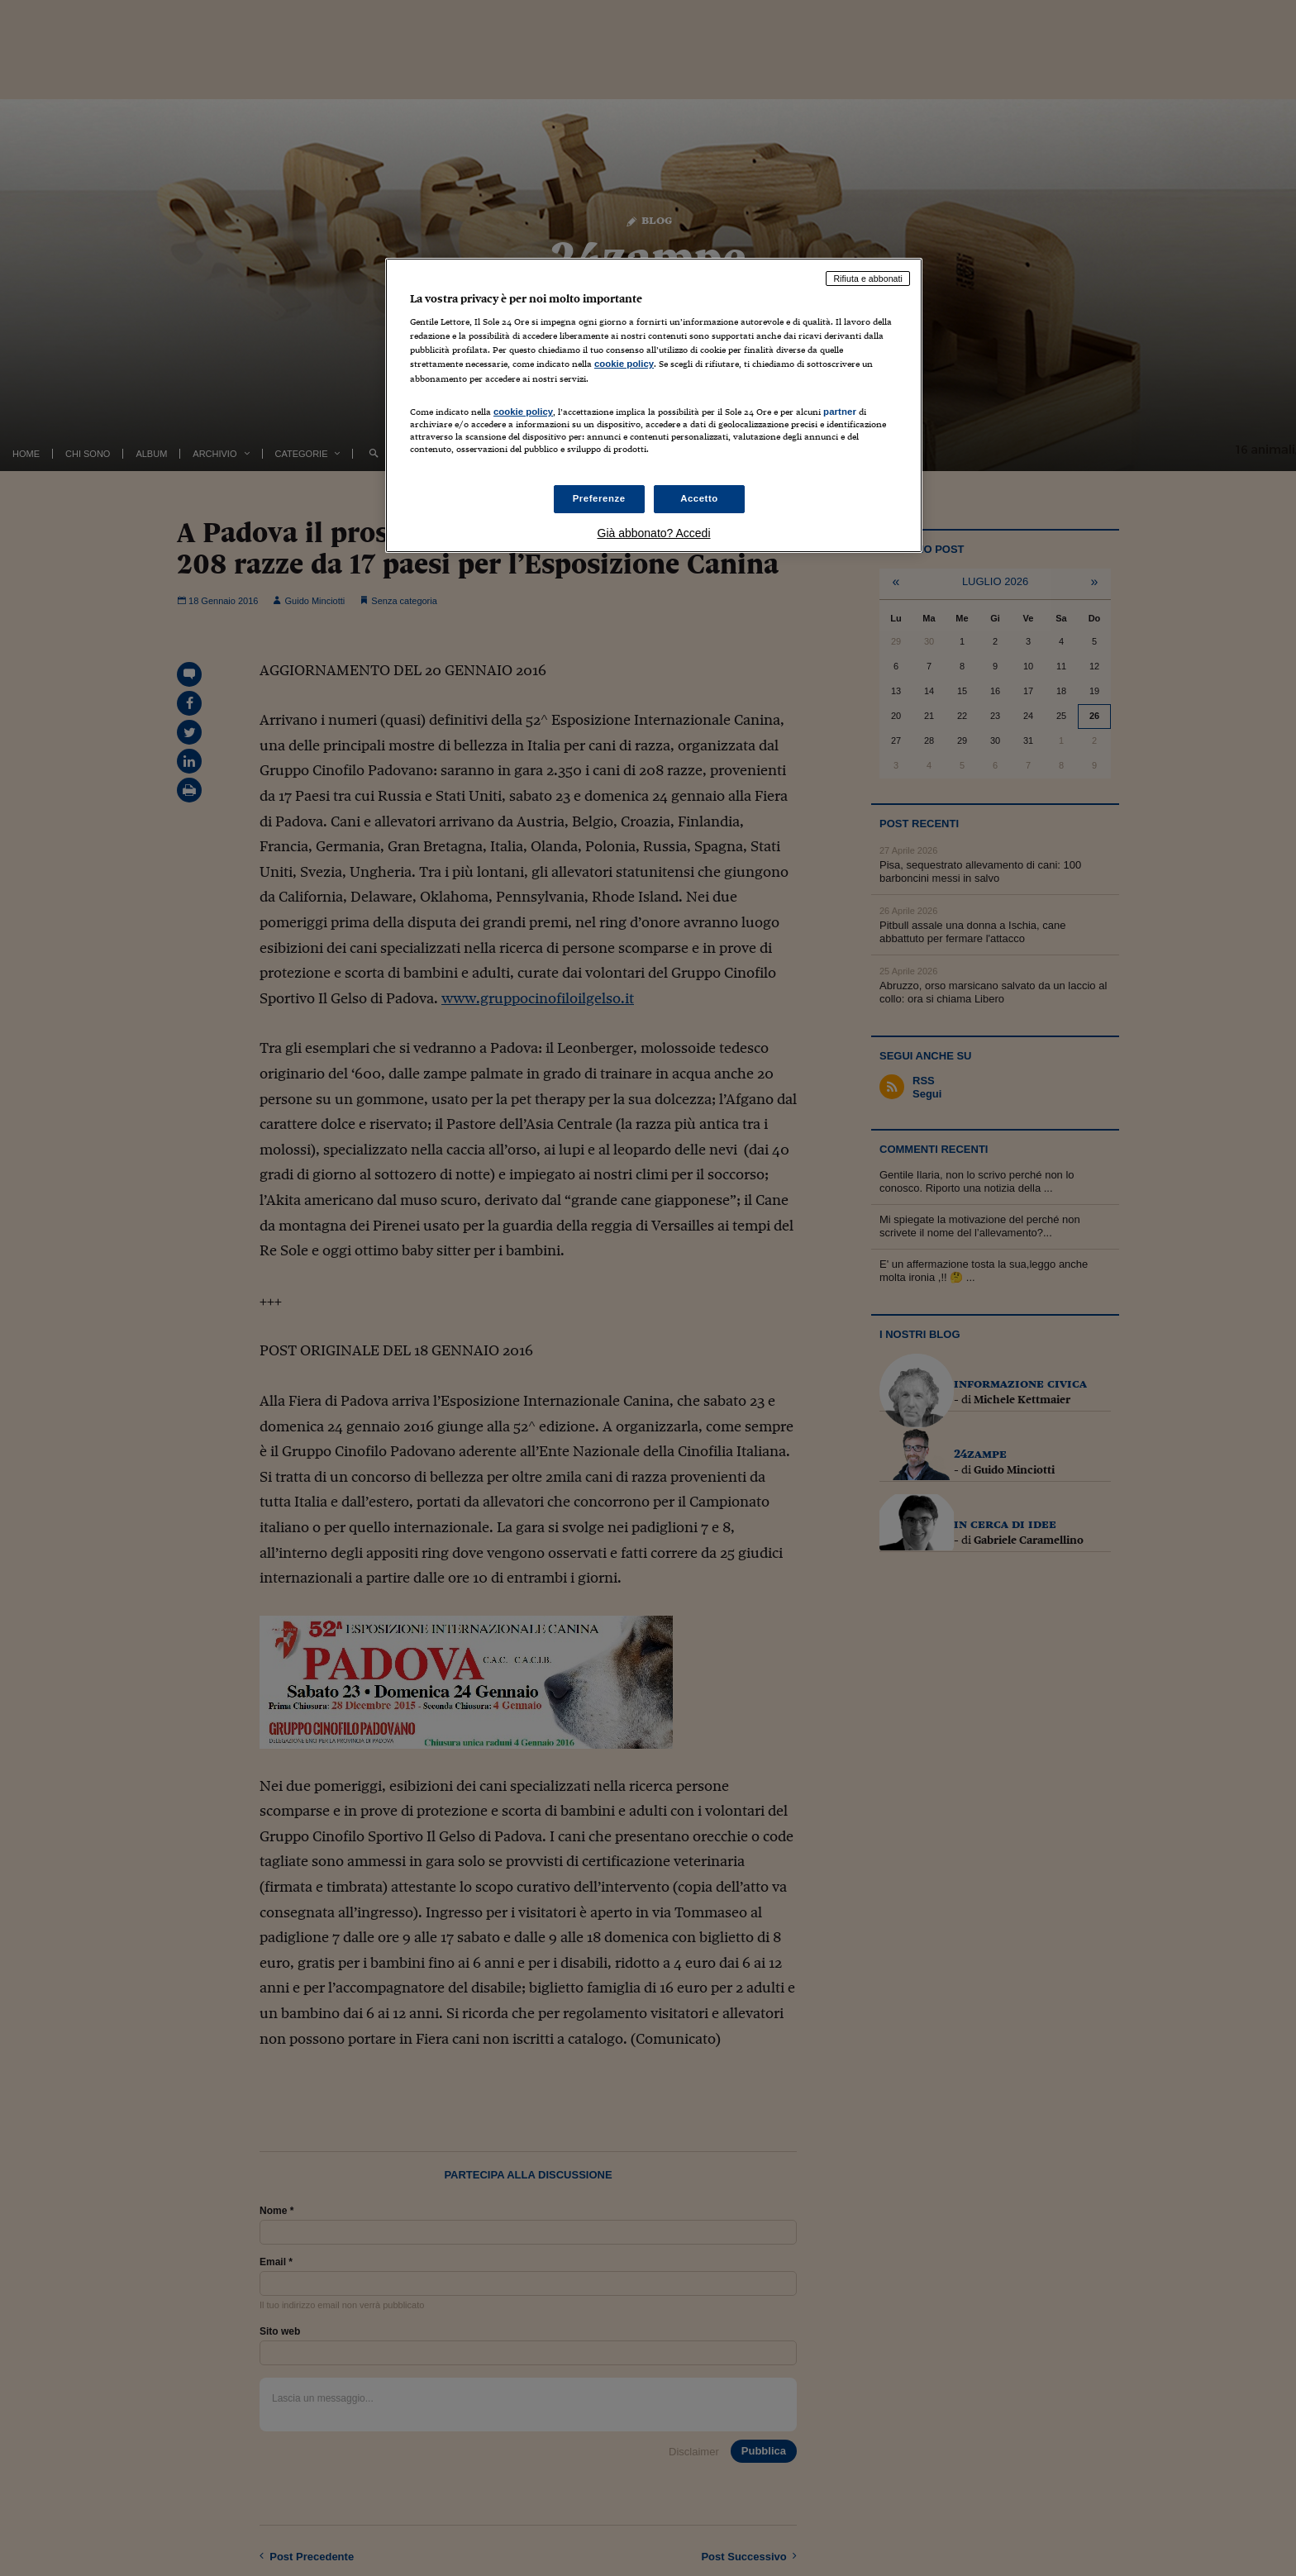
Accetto (699, 498)
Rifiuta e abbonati (868, 278)
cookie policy (624, 364)
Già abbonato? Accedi (654, 533)
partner (839, 412)
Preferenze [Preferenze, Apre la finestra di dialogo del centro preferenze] (599, 498)
